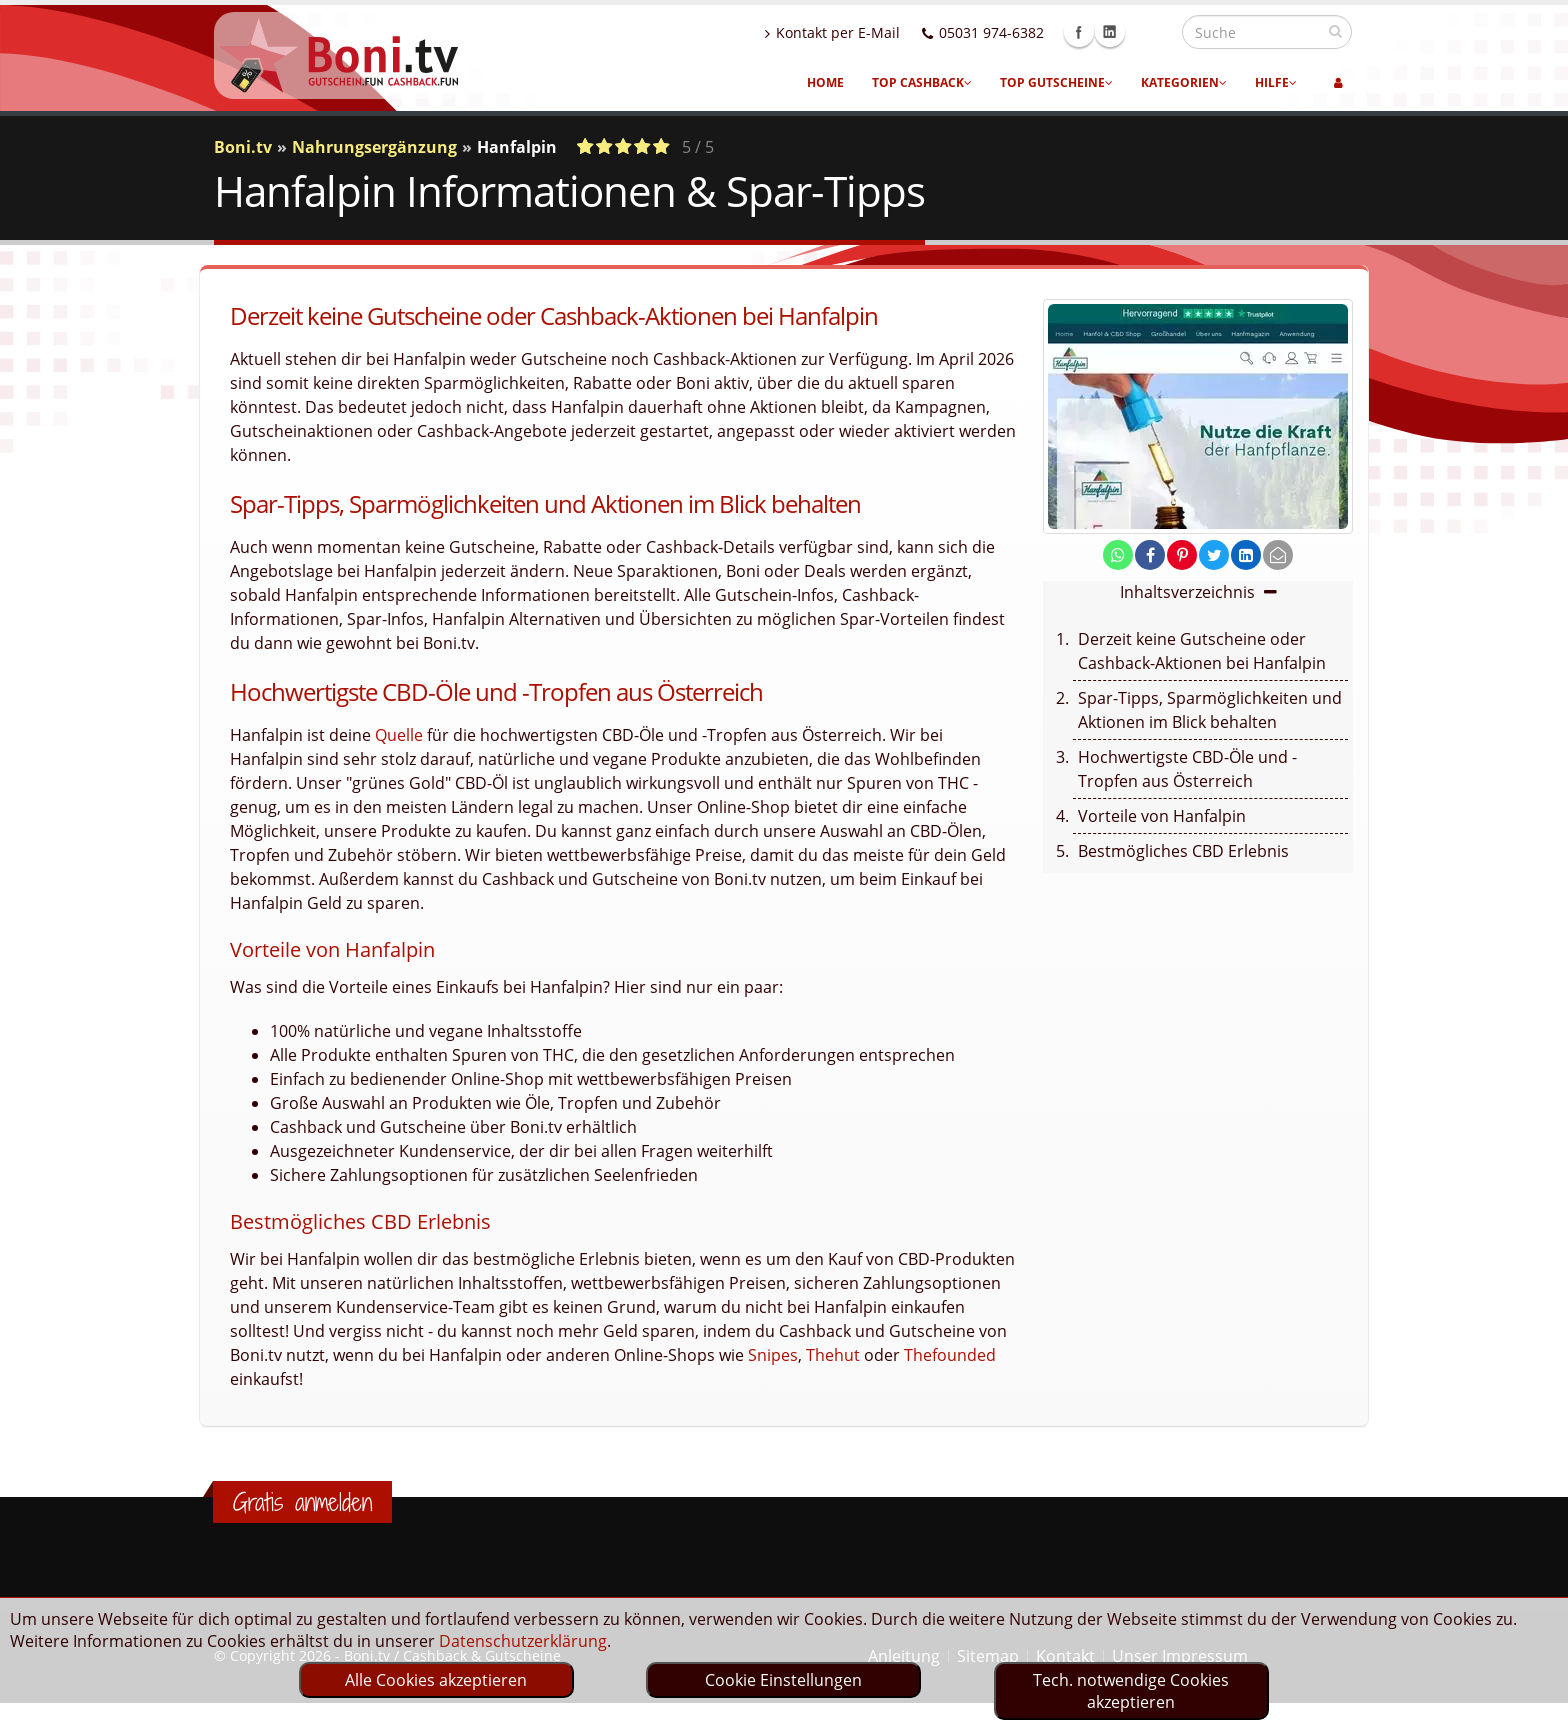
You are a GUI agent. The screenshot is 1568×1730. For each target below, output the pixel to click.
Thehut (833, 1355)
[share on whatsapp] (1118, 555)
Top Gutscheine (1056, 82)
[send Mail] (1278, 555)
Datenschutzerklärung (523, 1641)
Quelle (399, 735)
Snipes (773, 1355)
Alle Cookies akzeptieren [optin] (436, 1680)
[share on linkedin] (1246, 555)
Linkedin (1153, 32)
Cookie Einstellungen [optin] (783, 1680)
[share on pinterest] (1182, 555)
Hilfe (1276, 82)
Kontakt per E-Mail (875, 32)
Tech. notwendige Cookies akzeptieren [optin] (1131, 1691)
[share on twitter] (1214, 555)
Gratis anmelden (302, 1502)
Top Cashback (922, 82)
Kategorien (1184, 82)
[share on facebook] (1150, 555)
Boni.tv (243, 147)
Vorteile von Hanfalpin (1162, 816)
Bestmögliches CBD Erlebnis (1183, 851)
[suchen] (1335, 31)
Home (825, 82)
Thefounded (950, 1355)
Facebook (1122, 32)
